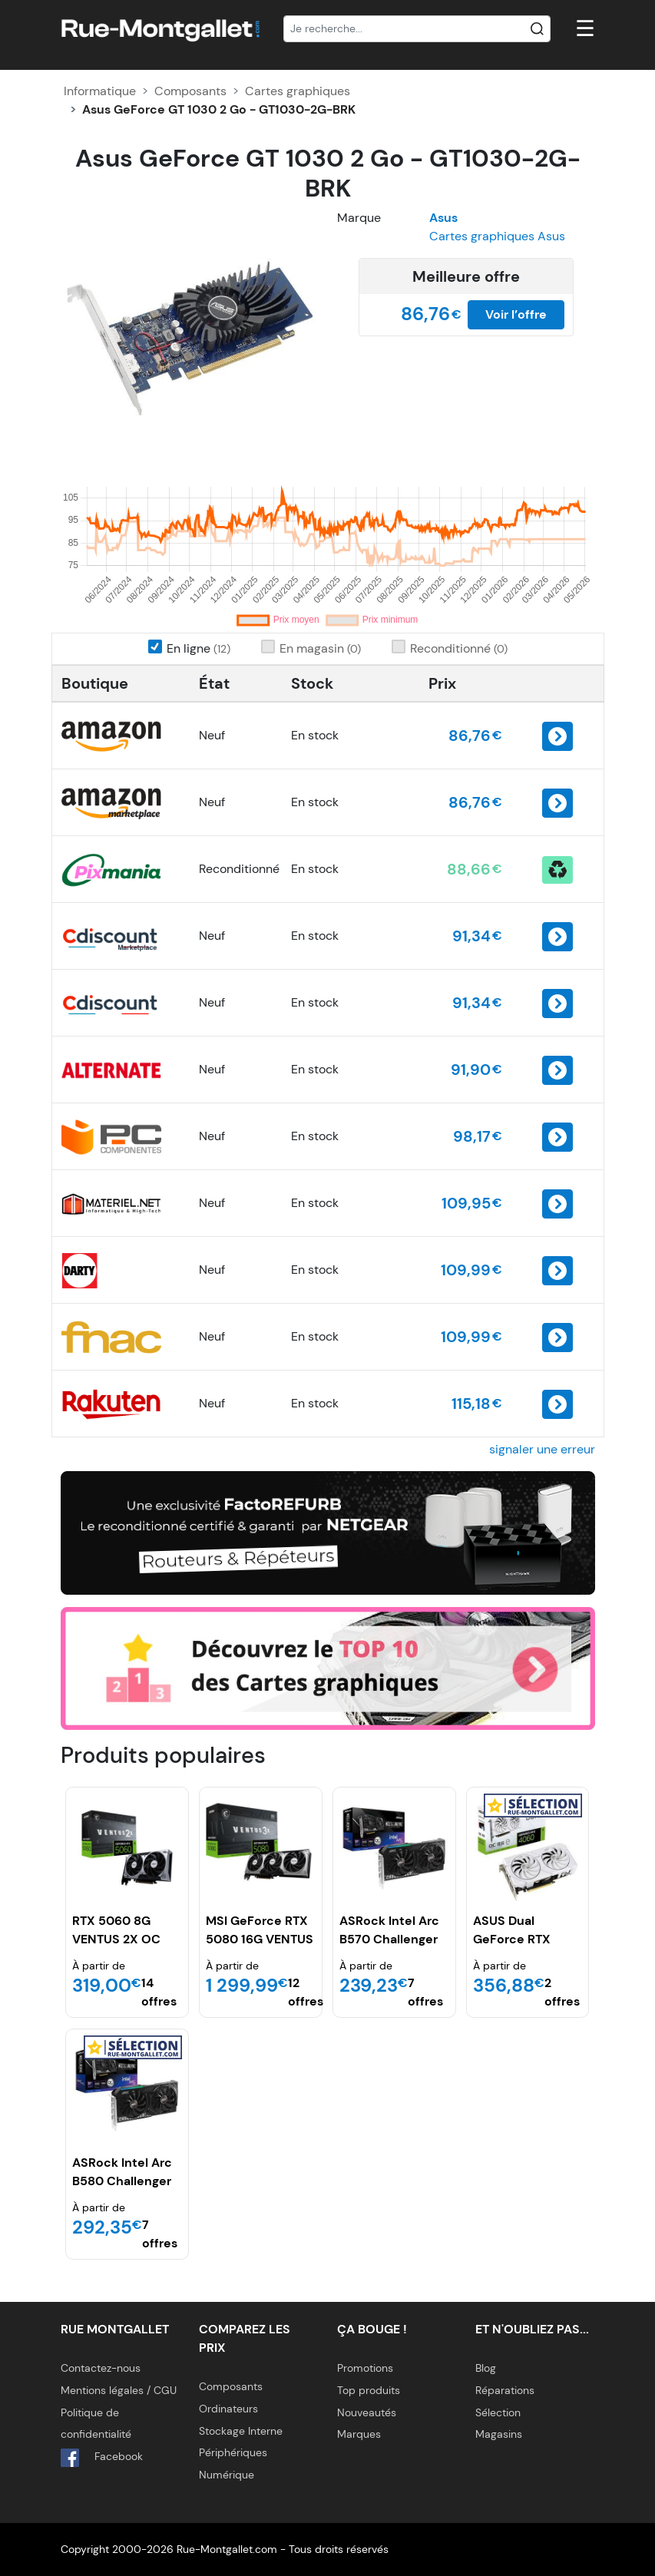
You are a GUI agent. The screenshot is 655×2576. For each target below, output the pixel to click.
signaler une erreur (542, 1449)
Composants (190, 91)
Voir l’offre (516, 314)
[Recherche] (417, 29)
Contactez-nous (101, 2368)
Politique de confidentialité (96, 2424)
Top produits (368, 2390)
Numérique (226, 2475)
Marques (359, 2434)
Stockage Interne (241, 2431)
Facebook (102, 2458)
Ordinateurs (228, 2409)
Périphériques (233, 2452)
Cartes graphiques (297, 91)
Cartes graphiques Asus (497, 236)
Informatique (100, 91)
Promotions (365, 2368)
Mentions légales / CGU (119, 2390)
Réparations (504, 2390)
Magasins (498, 2434)
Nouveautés (366, 2412)
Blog (485, 2368)
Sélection (498, 2412)
